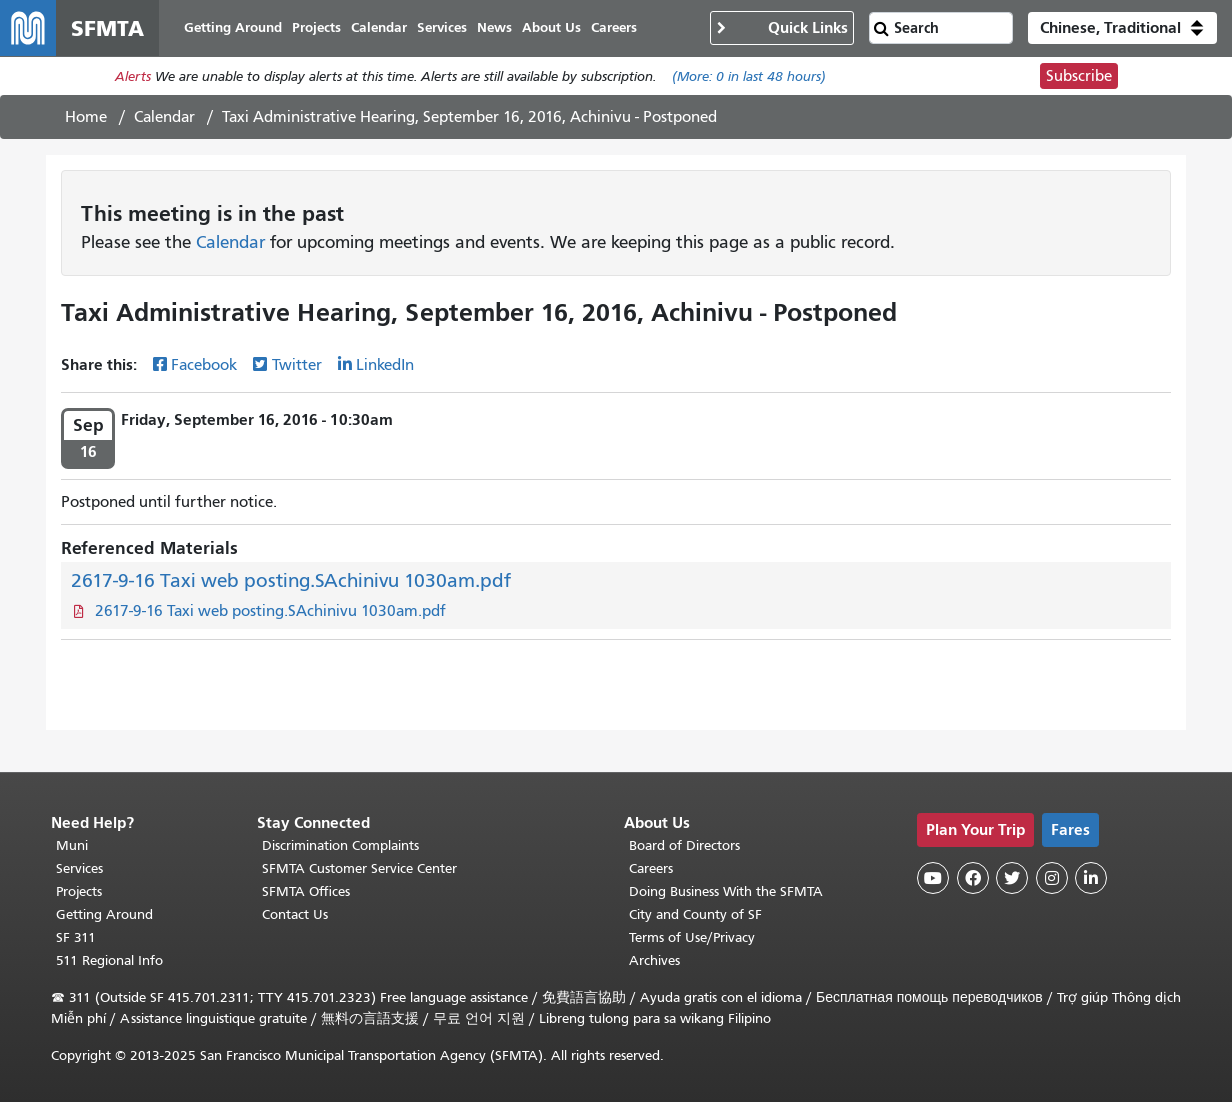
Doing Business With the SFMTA (726, 891)
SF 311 (76, 937)
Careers (651, 868)
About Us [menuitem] (551, 27)
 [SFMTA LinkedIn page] (1091, 878)
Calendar (164, 117)
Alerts (133, 76)
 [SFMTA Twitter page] (1012, 878)
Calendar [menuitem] (379, 27)
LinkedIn (385, 365)
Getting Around (104, 914)
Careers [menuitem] (614, 27)
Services (79, 868)
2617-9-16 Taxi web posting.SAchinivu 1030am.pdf (291, 580)
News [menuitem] (494, 27)
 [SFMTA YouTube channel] (933, 878)
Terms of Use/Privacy (692, 937)
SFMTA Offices (306, 891)
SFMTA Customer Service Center (359, 868)
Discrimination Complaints (340, 845)
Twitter (297, 365)
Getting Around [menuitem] (233, 27)
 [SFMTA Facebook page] (973, 878)
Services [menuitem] (442, 27)
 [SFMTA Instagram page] (1052, 878)
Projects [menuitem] (316, 27)
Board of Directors (684, 845)
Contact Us (295, 914)
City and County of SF (695, 914)
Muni (72, 845)
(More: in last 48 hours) (749, 76)
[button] (1122, 28)
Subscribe (1079, 76)
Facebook (204, 365)
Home (86, 117)
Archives (654, 960)
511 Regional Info (109, 960)
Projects (79, 891)
